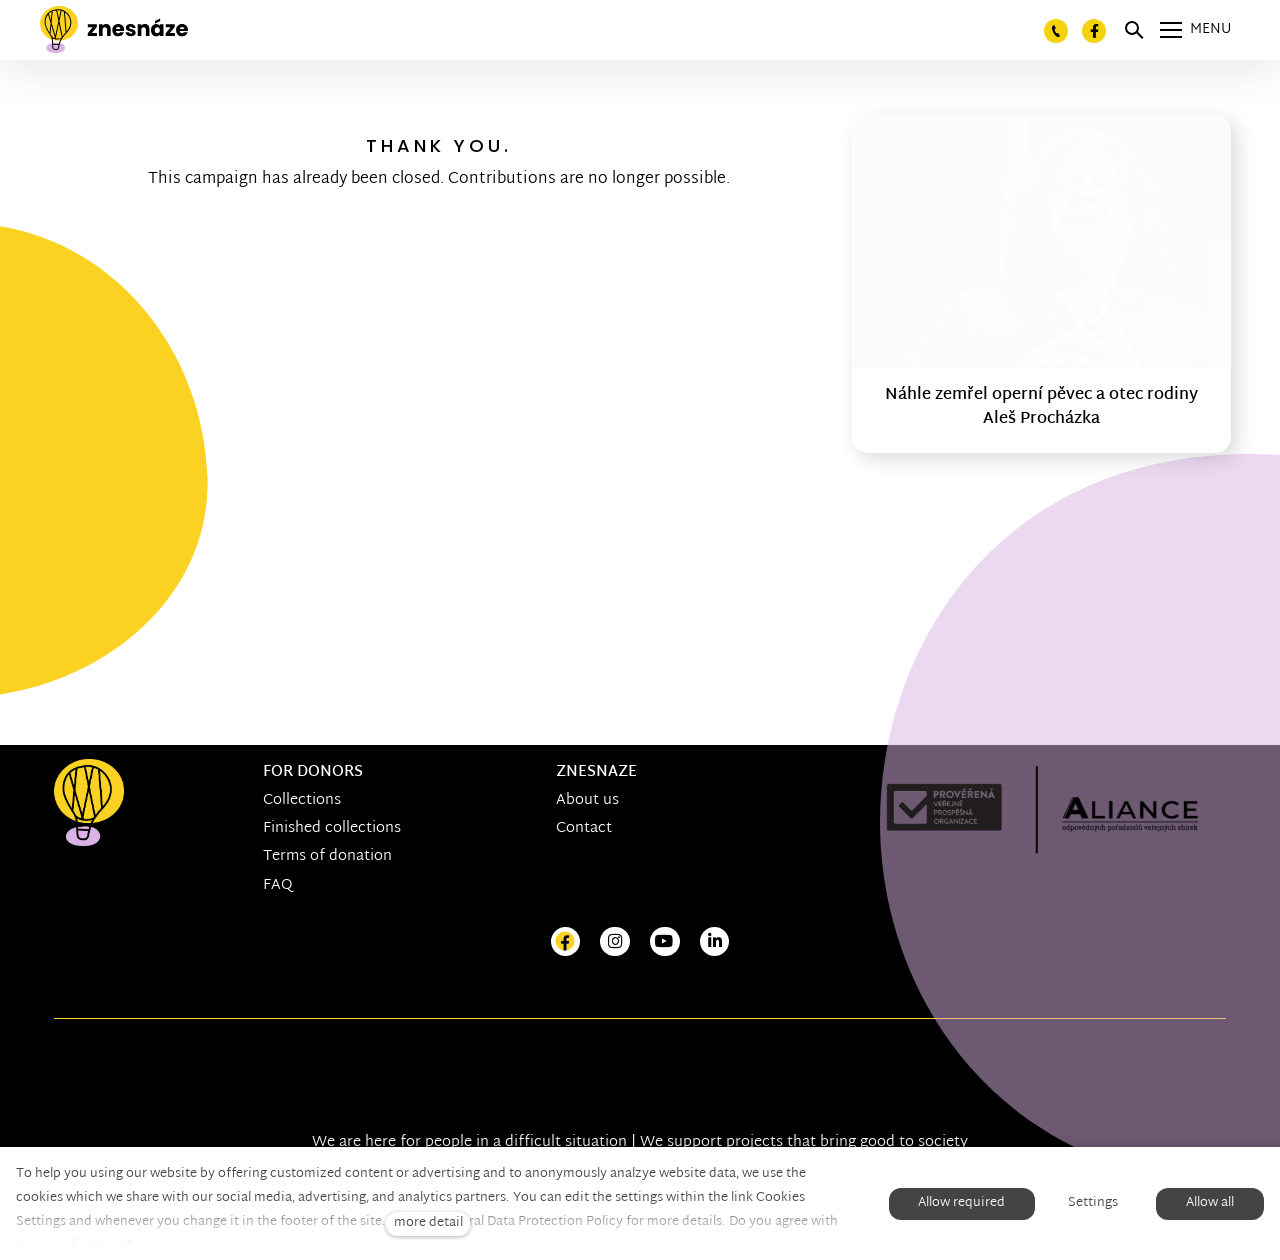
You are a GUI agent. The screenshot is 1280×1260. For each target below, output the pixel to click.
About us (587, 800)
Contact (584, 828)
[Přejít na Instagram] (615, 942)
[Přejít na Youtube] (665, 942)
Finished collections (332, 828)
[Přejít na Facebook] (566, 942)
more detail (428, 1223)
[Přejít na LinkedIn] (715, 942)
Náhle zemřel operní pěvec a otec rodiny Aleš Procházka (1041, 407)
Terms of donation (327, 856)
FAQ (278, 885)
